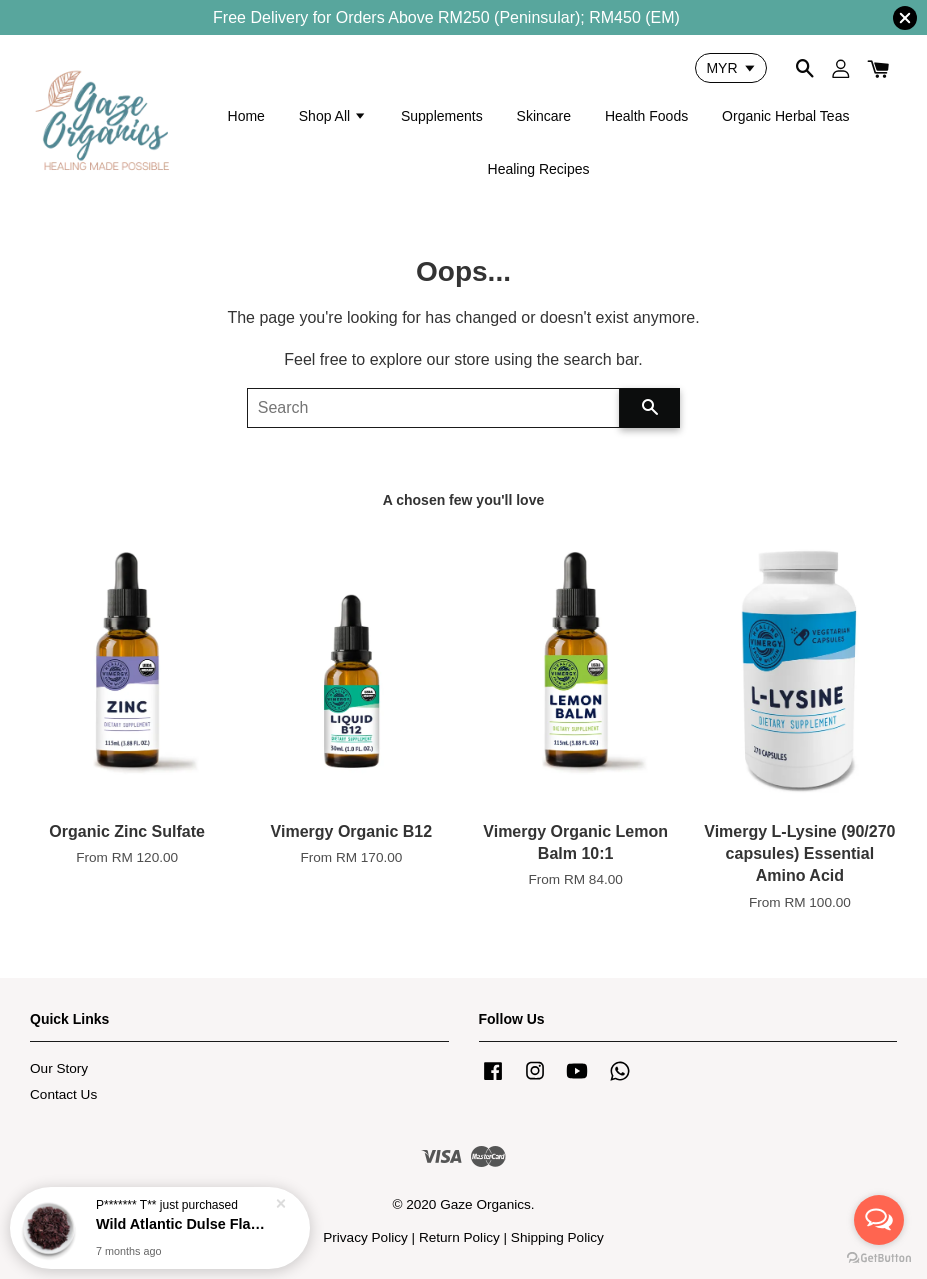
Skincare (544, 116)
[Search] (434, 408)
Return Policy (459, 1237)
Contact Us (63, 1094)
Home (246, 116)
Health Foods (646, 116)
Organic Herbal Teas (785, 116)
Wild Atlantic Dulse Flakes (184, 1224)
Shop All (333, 116)
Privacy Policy (365, 1237)
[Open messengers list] (879, 1220)
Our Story (59, 1068)
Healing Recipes (539, 169)
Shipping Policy (557, 1237)
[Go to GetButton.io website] (879, 1258)
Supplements (442, 116)
